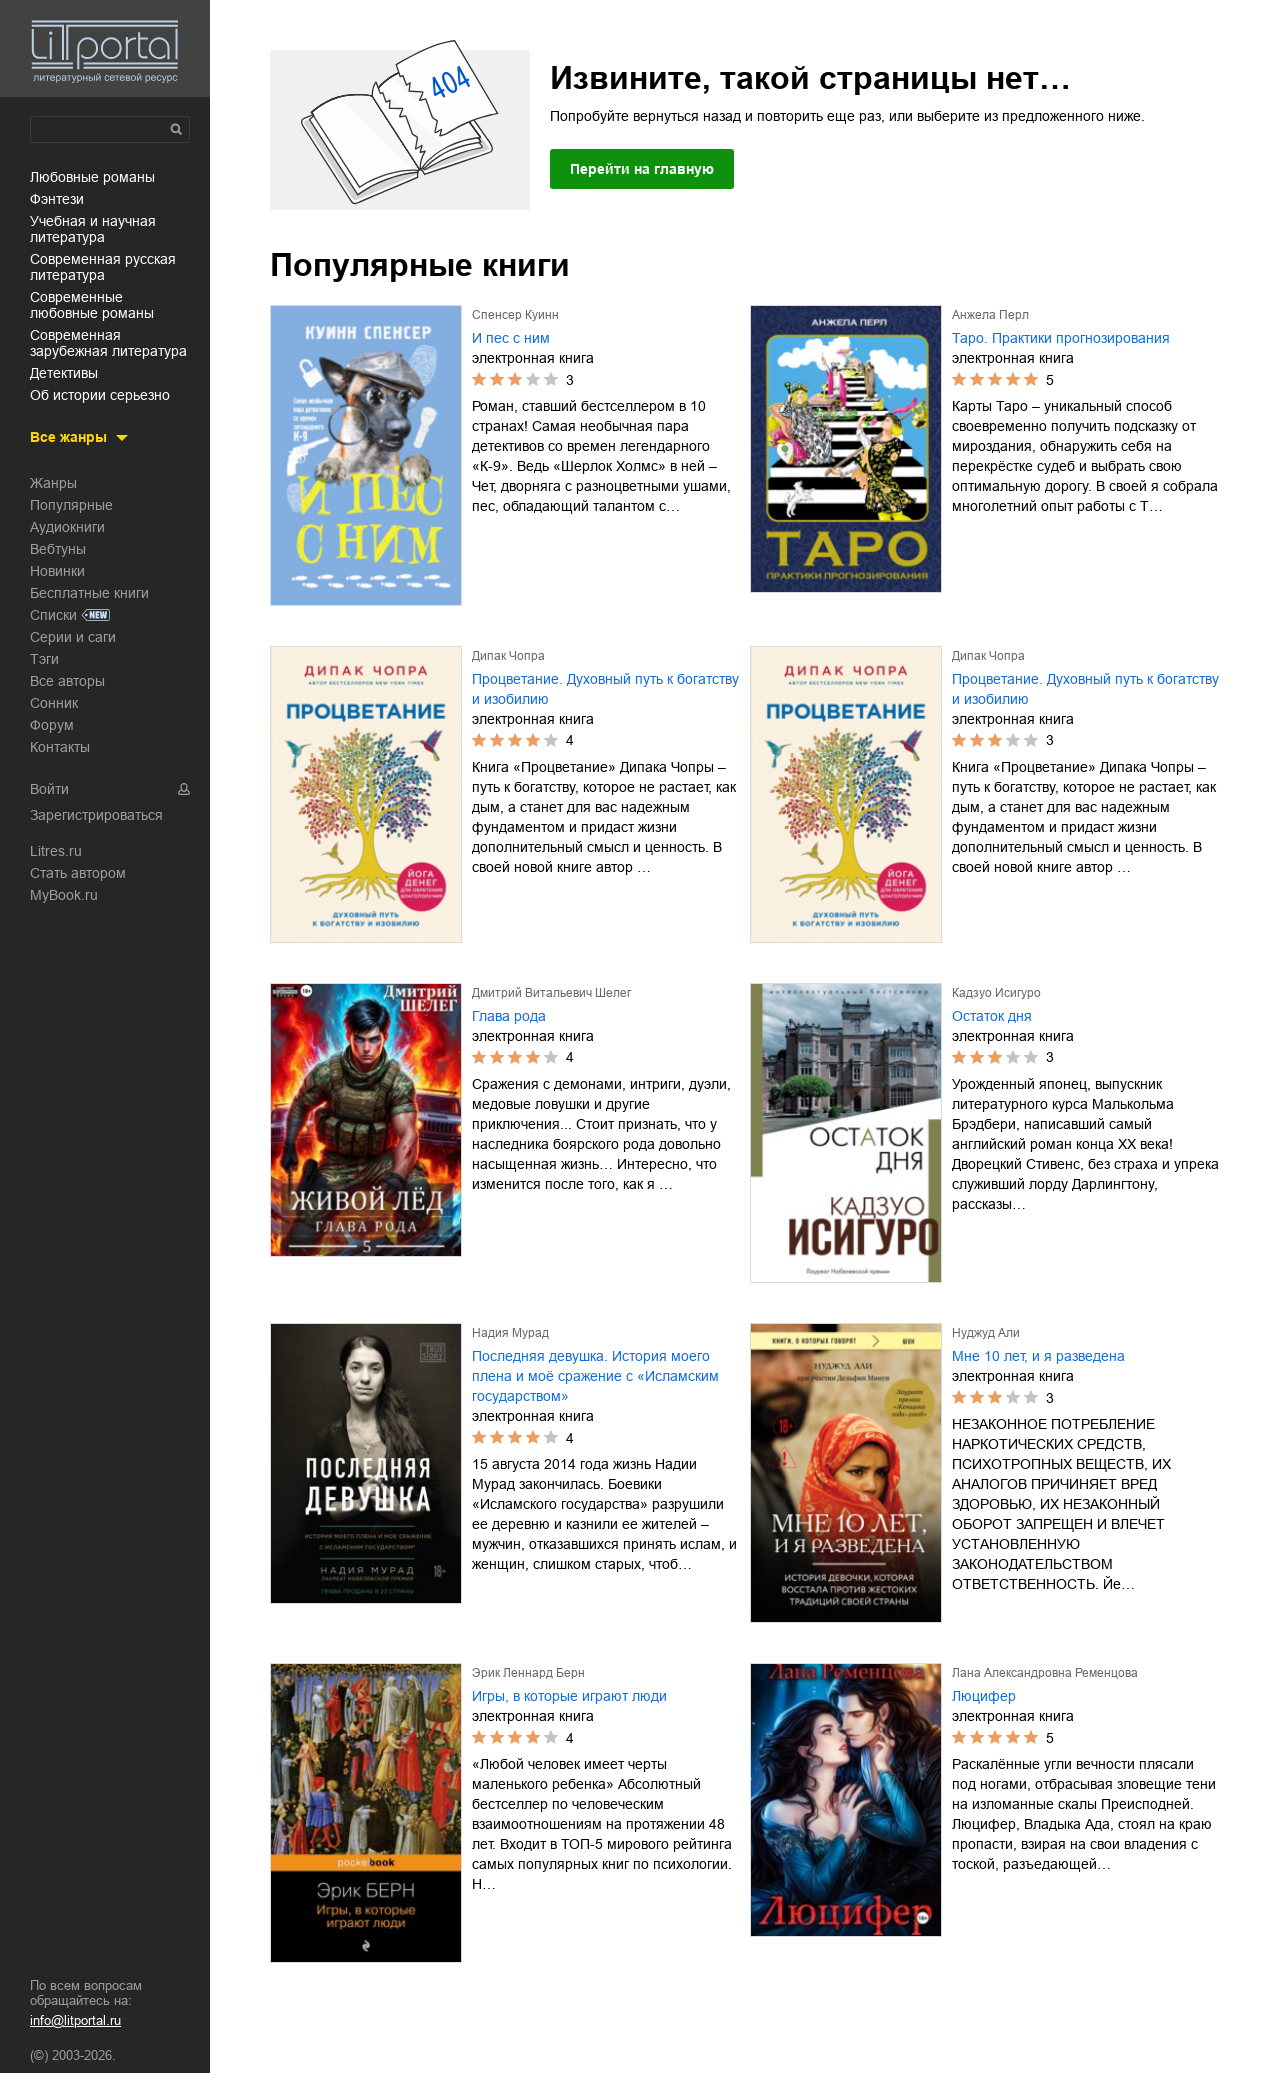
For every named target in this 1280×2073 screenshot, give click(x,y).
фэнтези (57, 199)
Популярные (71, 505)
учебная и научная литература (93, 229)
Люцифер (984, 1696)
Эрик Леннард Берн (528, 1673)
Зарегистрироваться (96, 815)
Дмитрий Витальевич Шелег (551, 993)
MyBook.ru (64, 895)
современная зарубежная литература (108, 343)
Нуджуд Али (986, 1333)
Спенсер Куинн (515, 315)
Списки (53, 615)
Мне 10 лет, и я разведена (1038, 1356)
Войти (49, 789)
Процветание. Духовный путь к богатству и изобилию (605, 689)
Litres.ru (56, 851)
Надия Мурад (510, 1333)
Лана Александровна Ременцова (1045, 1673)
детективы (64, 373)
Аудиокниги (67, 527)
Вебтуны (58, 549)
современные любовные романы (92, 305)
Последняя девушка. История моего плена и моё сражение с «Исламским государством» (595, 1376)
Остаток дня (992, 1016)
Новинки (57, 571)
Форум (52, 725)
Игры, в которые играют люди (569, 1696)
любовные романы (92, 177)
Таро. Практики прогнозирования (1061, 338)
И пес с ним (511, 338)
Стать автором (78, 873)
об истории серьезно (100, 395)
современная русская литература (103, 267)
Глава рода (509, 1016)
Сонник (54, 703)
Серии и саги (73, 637)
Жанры (53, 483)
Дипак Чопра (508, 656)
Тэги (44, 659)
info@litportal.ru (75, 2020)
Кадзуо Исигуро (996, 993)
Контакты (60, 747)
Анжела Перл (990, 315)
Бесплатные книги (89, 593)
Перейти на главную (642, 169)
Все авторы (67, 681)
